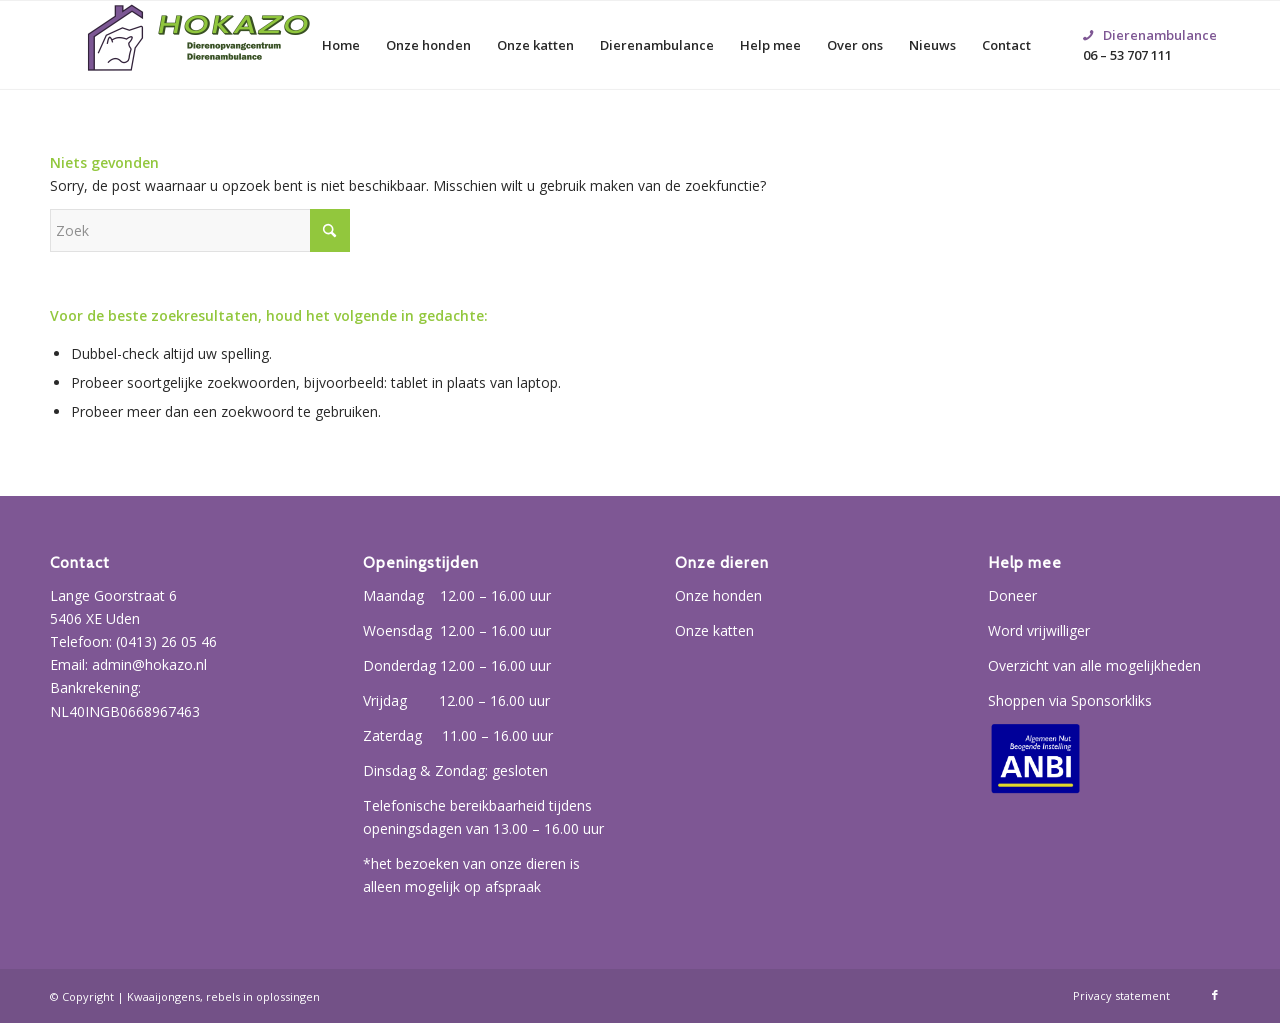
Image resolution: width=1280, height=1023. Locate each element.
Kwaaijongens (163, 996)
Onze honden (718, 595)
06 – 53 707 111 (1150, 21)
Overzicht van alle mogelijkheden (1094, 665)
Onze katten (714, 630)
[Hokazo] (200, 45)
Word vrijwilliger (1039, 630)
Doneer (1012, 595)
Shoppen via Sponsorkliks (1070, 700)
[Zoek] (200, 230)
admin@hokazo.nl (149, 664)
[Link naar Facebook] (1215, 995)
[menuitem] (341, 45)
